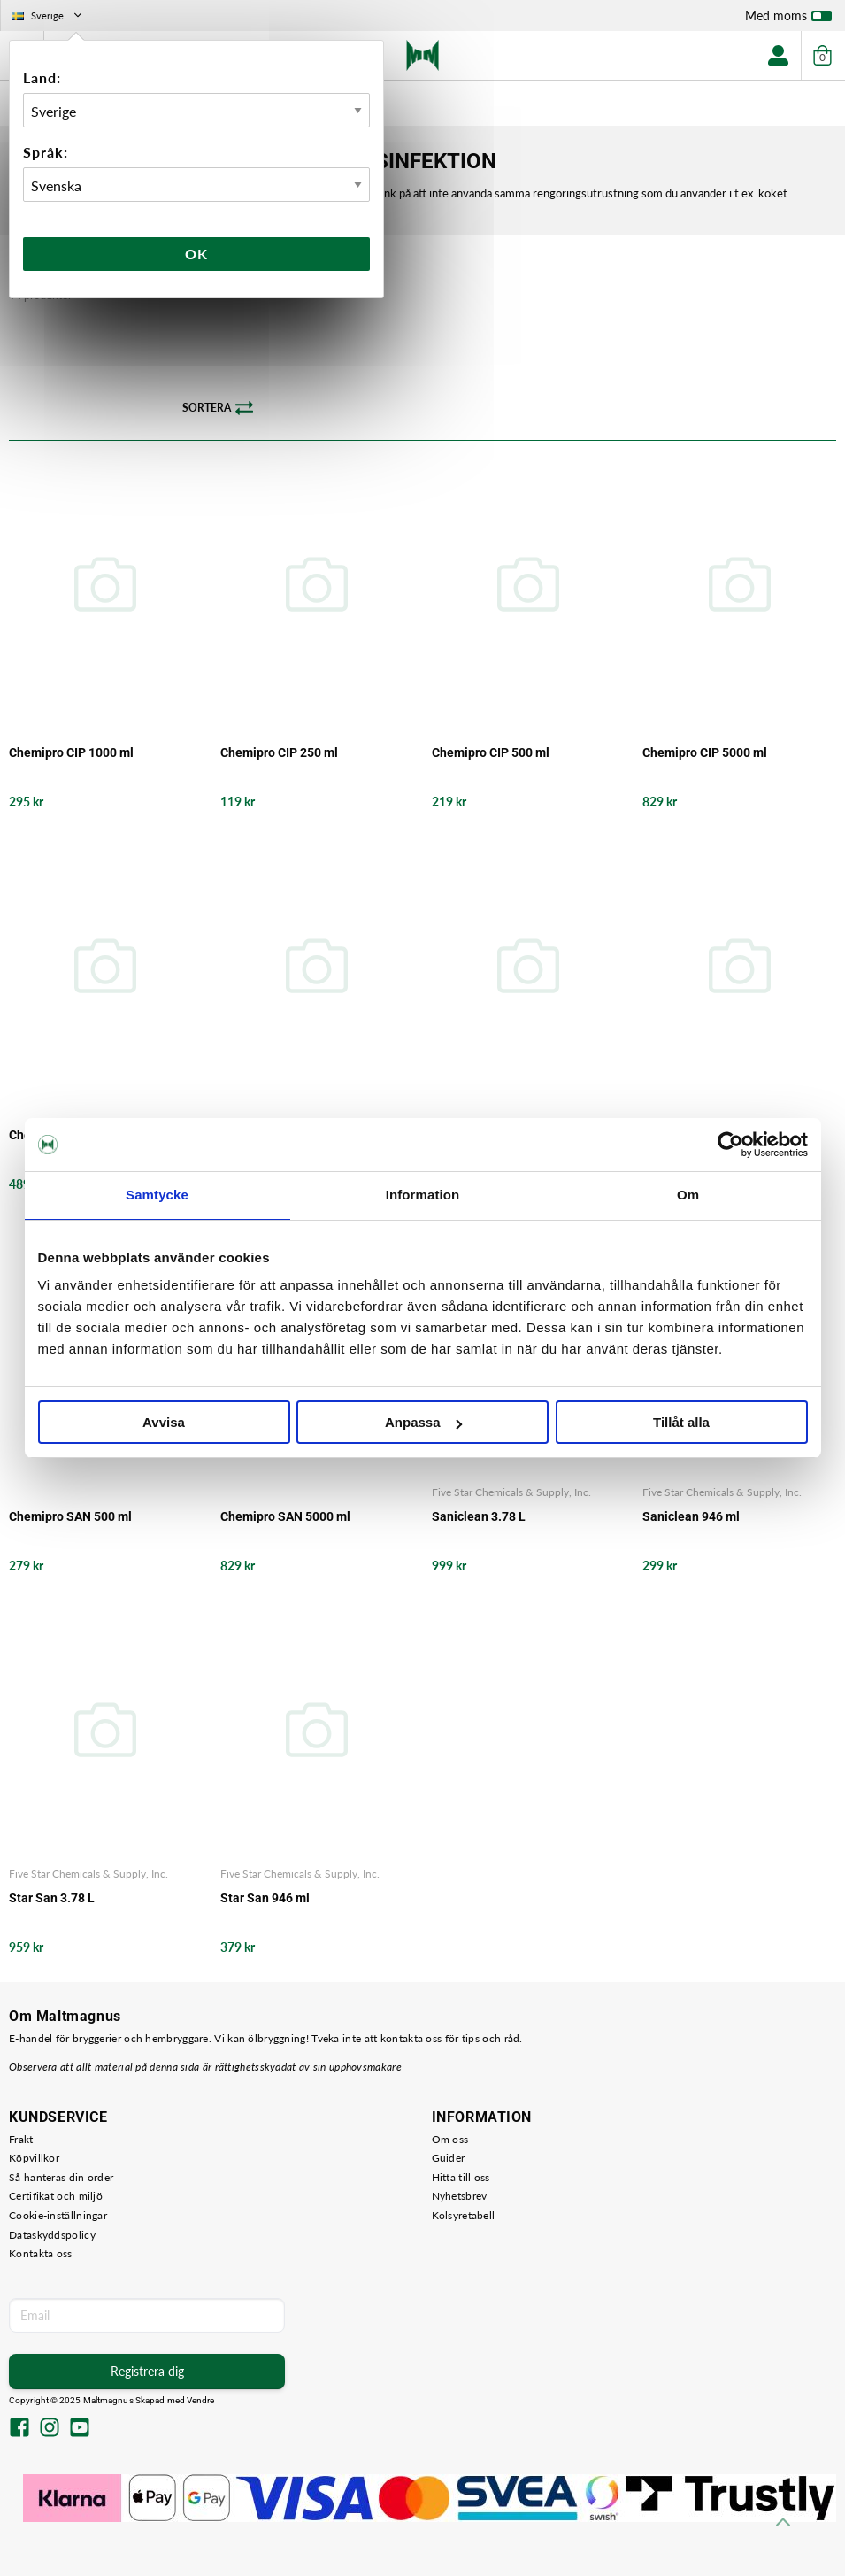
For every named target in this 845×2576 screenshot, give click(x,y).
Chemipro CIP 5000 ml (704, 752)
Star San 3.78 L (52, 1898)
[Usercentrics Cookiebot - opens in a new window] (730, 1144)
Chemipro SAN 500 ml (70, 1516)
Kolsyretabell (463, 2215)
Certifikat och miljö (56, 2195)
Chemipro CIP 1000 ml (71, 752)
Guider (448, 2157)
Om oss (450, 2139)
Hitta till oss (461, 2177)
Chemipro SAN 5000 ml (285, 1516)
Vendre (201, 2400)
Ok (196, 253)
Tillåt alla (681, 1422)
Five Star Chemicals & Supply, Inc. (511, 1492)
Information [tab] (423, 1194)
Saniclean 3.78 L (479, 1516)
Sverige (48, 15)
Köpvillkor (34, 2157)
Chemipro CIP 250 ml (279, 752)
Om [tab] (688, 1194)
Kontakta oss (41, 2253)
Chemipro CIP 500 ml (490, 752)
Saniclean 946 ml (691, 1516)
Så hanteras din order (61, 2177)
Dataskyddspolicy (52, 2234)
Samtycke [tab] (157, 1194)
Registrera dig (147, 2371)
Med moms (788, 19)
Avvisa (163, 1422)
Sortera (217, 408)
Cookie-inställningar (58, 2215)
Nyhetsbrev (460, 2195)
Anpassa (423, 1422)
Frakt (21, 2139)
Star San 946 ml (265, 1898)
